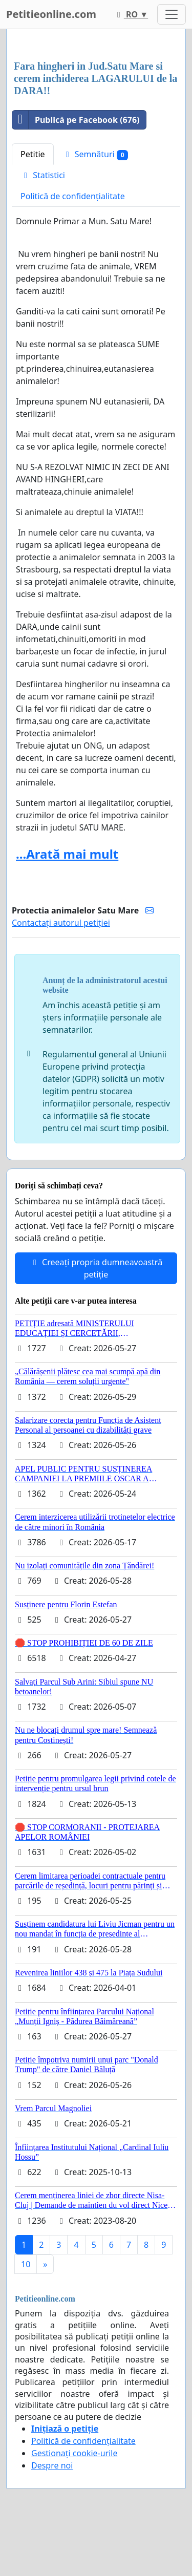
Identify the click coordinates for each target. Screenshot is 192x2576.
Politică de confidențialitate (72, 196)
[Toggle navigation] (171, 14)
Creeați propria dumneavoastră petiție (96, 1268)
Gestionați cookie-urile (74, 2453)
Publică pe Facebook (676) (76, 120)
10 (25, 2264)
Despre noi (52, 2465)
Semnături (95, 154)
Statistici (42, 175)
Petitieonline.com (51, 14)
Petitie (32, 154)
